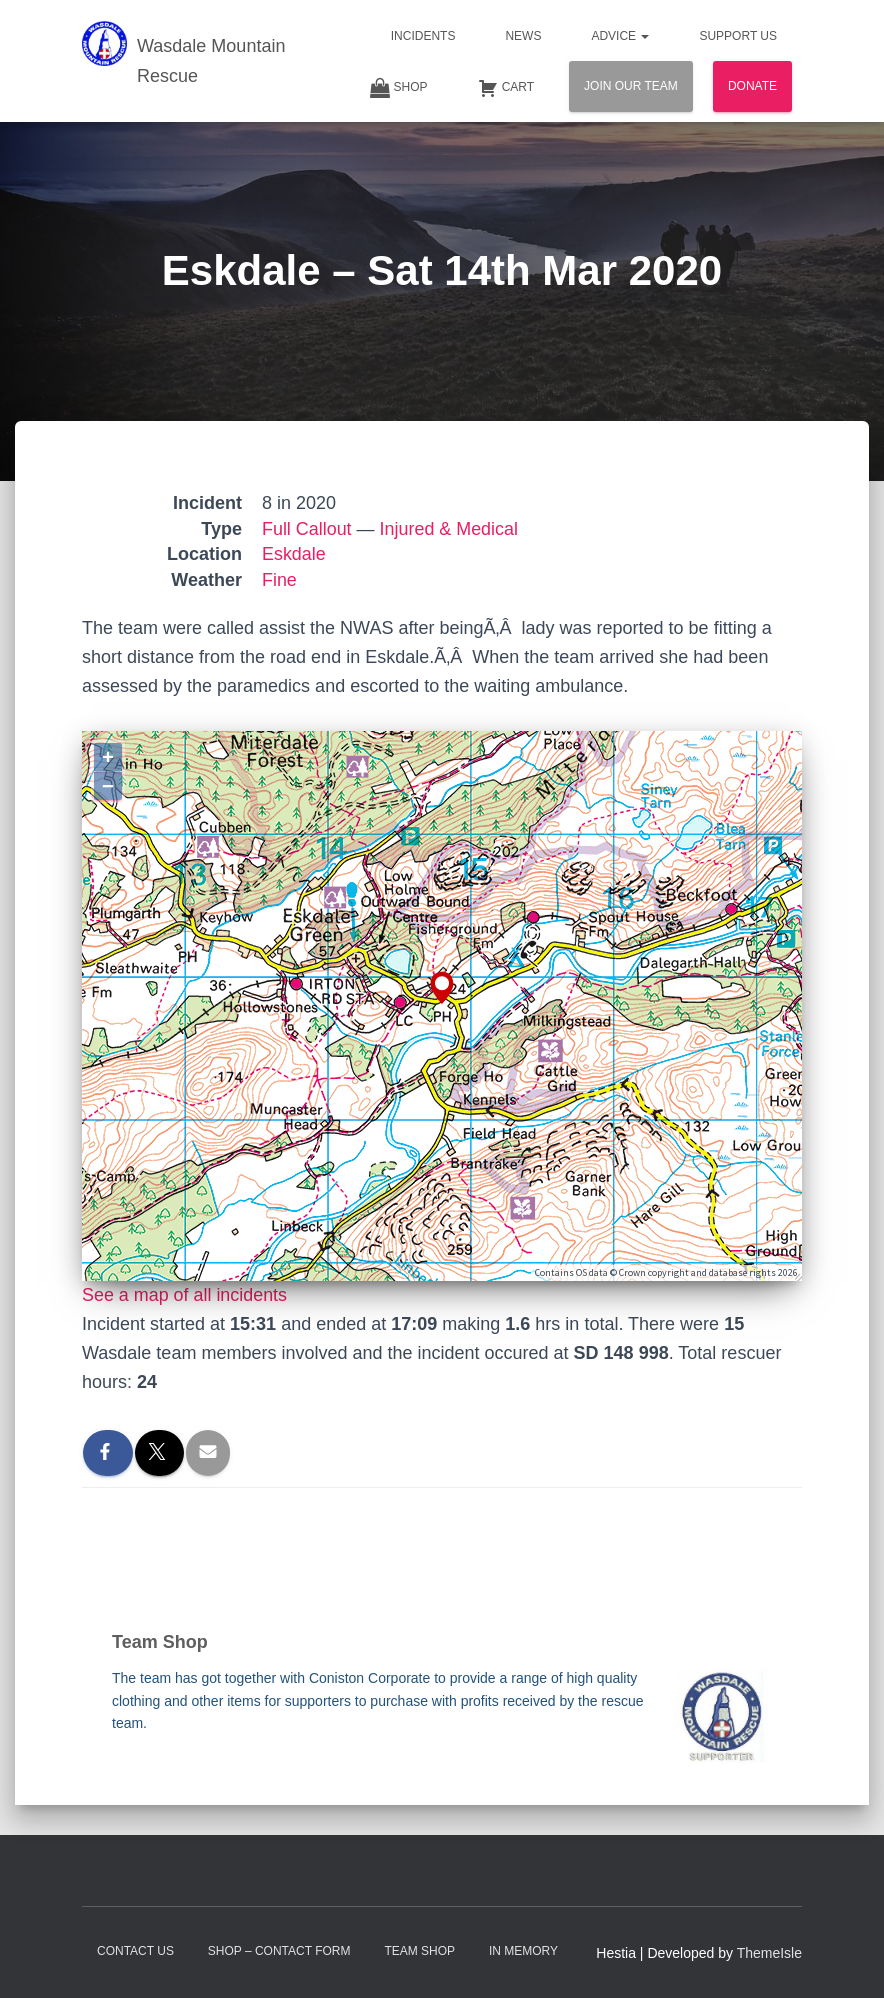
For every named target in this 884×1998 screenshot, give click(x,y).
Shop (399, 88)
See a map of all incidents (185, 1295)
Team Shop (419, 1951)
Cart (506, 88)
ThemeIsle (769, 1953)
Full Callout (307, 529)
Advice (620, 36)
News (523, 36)
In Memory (523, 1951)
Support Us (738, 36)
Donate (752, 86)
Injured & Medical (449, 529)
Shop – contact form (279, 1951)
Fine (279, 580)
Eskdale (294, 554)
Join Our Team (631, 86)
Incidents (423, 36)
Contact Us (135, 1951)
